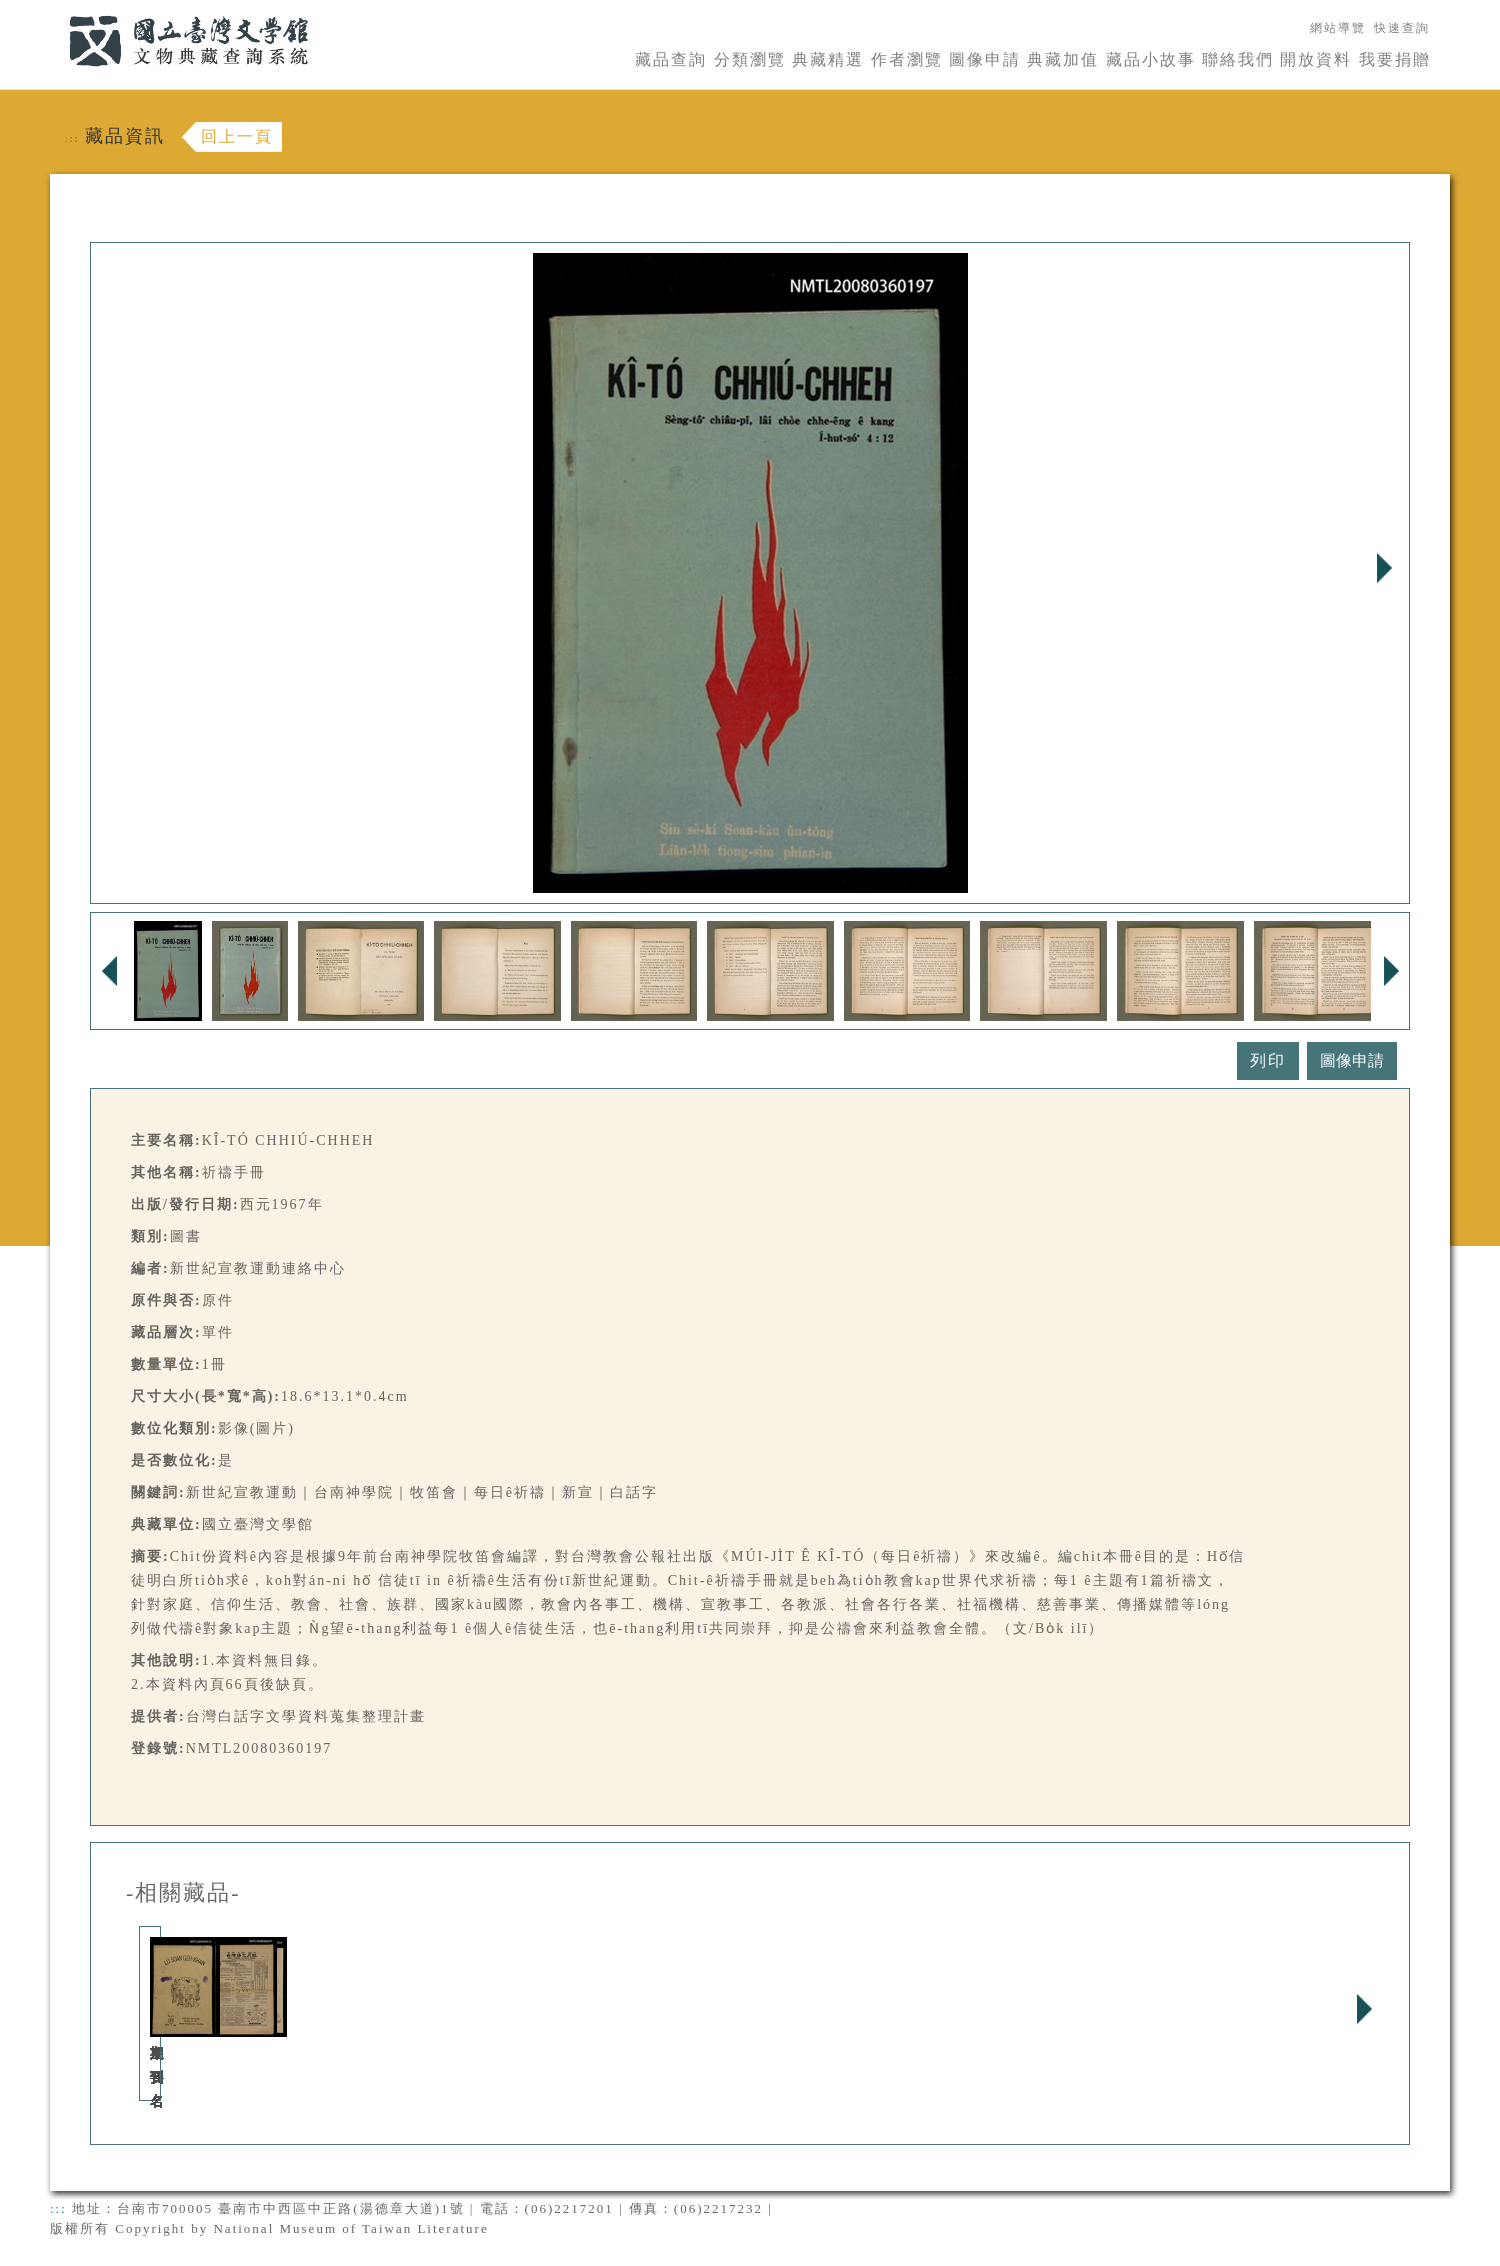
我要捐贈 (1395, 59)
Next (1384, 568)
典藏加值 (1063, 59)
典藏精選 (828, 59)
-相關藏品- (183, 1893)
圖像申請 (985, 59)
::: (57, 11)
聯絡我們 (1238, 59)
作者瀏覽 (907, 59)
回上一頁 (237, 136)
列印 (1268, 1060)
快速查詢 (1402, 28)
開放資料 (1316, 59)
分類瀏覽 (750, 59)
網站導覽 (1338, 28)
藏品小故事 (1151, 59)
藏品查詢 (671, 59)
